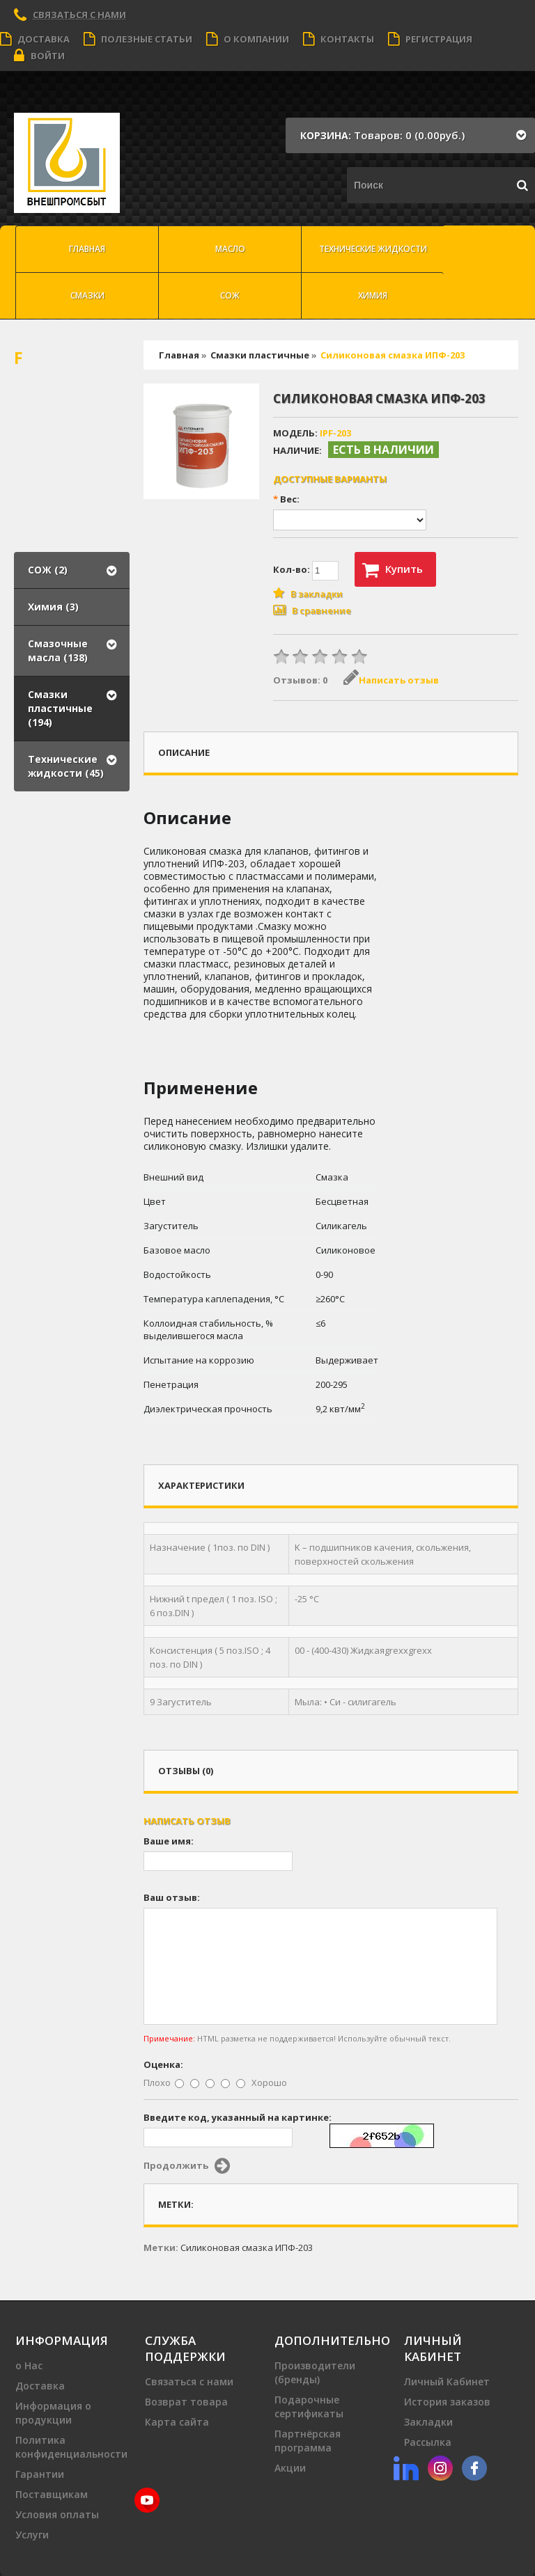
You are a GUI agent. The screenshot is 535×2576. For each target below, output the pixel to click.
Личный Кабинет (447, 2381)
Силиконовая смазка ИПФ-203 (392, 355)
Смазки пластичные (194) (60, 708)
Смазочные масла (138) (58, 650)
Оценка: (163, 2064)
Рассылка (427, 2442)
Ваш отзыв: (172, 1897)
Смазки (87, 295)
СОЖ (230, 295)
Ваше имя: (169, 1841)
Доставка (35, 39)
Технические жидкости (373, 249)
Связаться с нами (79, 14)
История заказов (447, 2401)
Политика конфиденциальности (71, 2446)
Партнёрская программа (307, 2440)
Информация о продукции (53, 2412)
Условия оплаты (57, 2514)
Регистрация (430, 39)
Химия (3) (53, 606)
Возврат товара (186, 2401)
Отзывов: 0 (300, 680)
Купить (392, 570)
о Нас (28, 2365)
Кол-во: (306, 570)
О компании (247, 39)
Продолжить (187, 2166)
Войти (39, 55)
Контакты (338, 39)
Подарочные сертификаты (308, 2406)
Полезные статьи (138, 39)
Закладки (428, 2421)
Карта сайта (177, 2421)
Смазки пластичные (259, 355)
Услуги (32, 2534)
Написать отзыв (391, 680)
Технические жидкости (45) (66, 766)
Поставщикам (51, 2494)
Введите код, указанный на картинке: (238, 2117)
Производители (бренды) (314, 2372)
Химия (372, 295)
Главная (87, 249)
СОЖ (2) (48, 569)
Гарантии (39, 2474)
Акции (290, 2467)
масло (230, 249)
